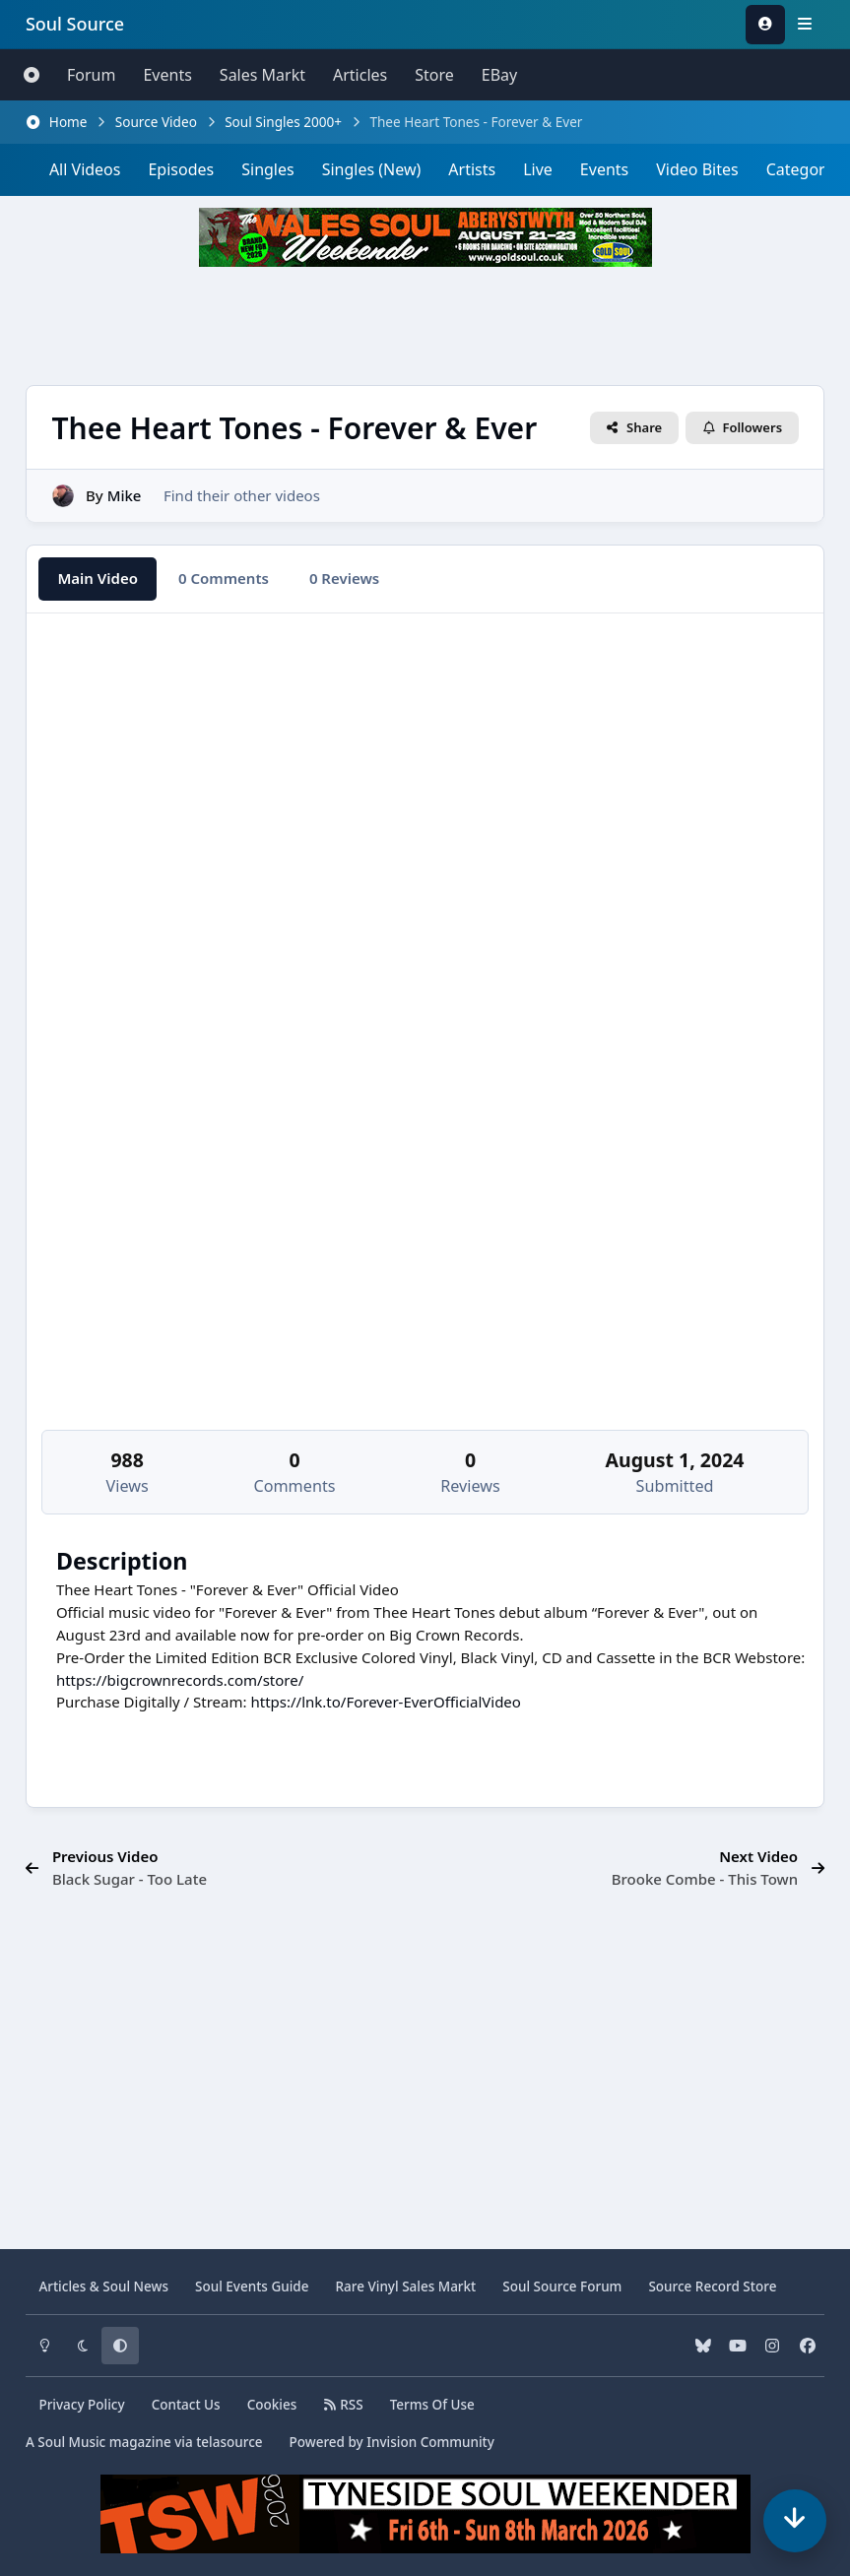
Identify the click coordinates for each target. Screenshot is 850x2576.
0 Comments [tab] (223, 578)
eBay (499, 75)
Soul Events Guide (251, 2286)
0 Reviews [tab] (344, 578)
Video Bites (697, 169)
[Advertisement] (425, 326)
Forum (91, 75)
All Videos (85, 169)
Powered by (392, 2442)
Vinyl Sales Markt (405, 2286)
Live (538, 169)
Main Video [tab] (97, 578)
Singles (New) (372, 169)
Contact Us (186, 2405)
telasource (229, 2442)
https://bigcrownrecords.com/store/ (179, 1680)
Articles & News (103, 2286)
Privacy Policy (81, 2405)
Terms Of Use (432, 2405)
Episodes (181, 169)
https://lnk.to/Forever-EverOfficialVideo (385, 1701)
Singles (267, 169)
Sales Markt (262, 75)
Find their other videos (241, 494)
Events (167, 75)
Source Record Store (712, 2286)
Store (434, 75)
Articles (360, 75)
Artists (471, 169)
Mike (124, 494)
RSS (342, 2405)
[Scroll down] (794, 2520)
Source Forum (561, 2286)
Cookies (272, 2405)
